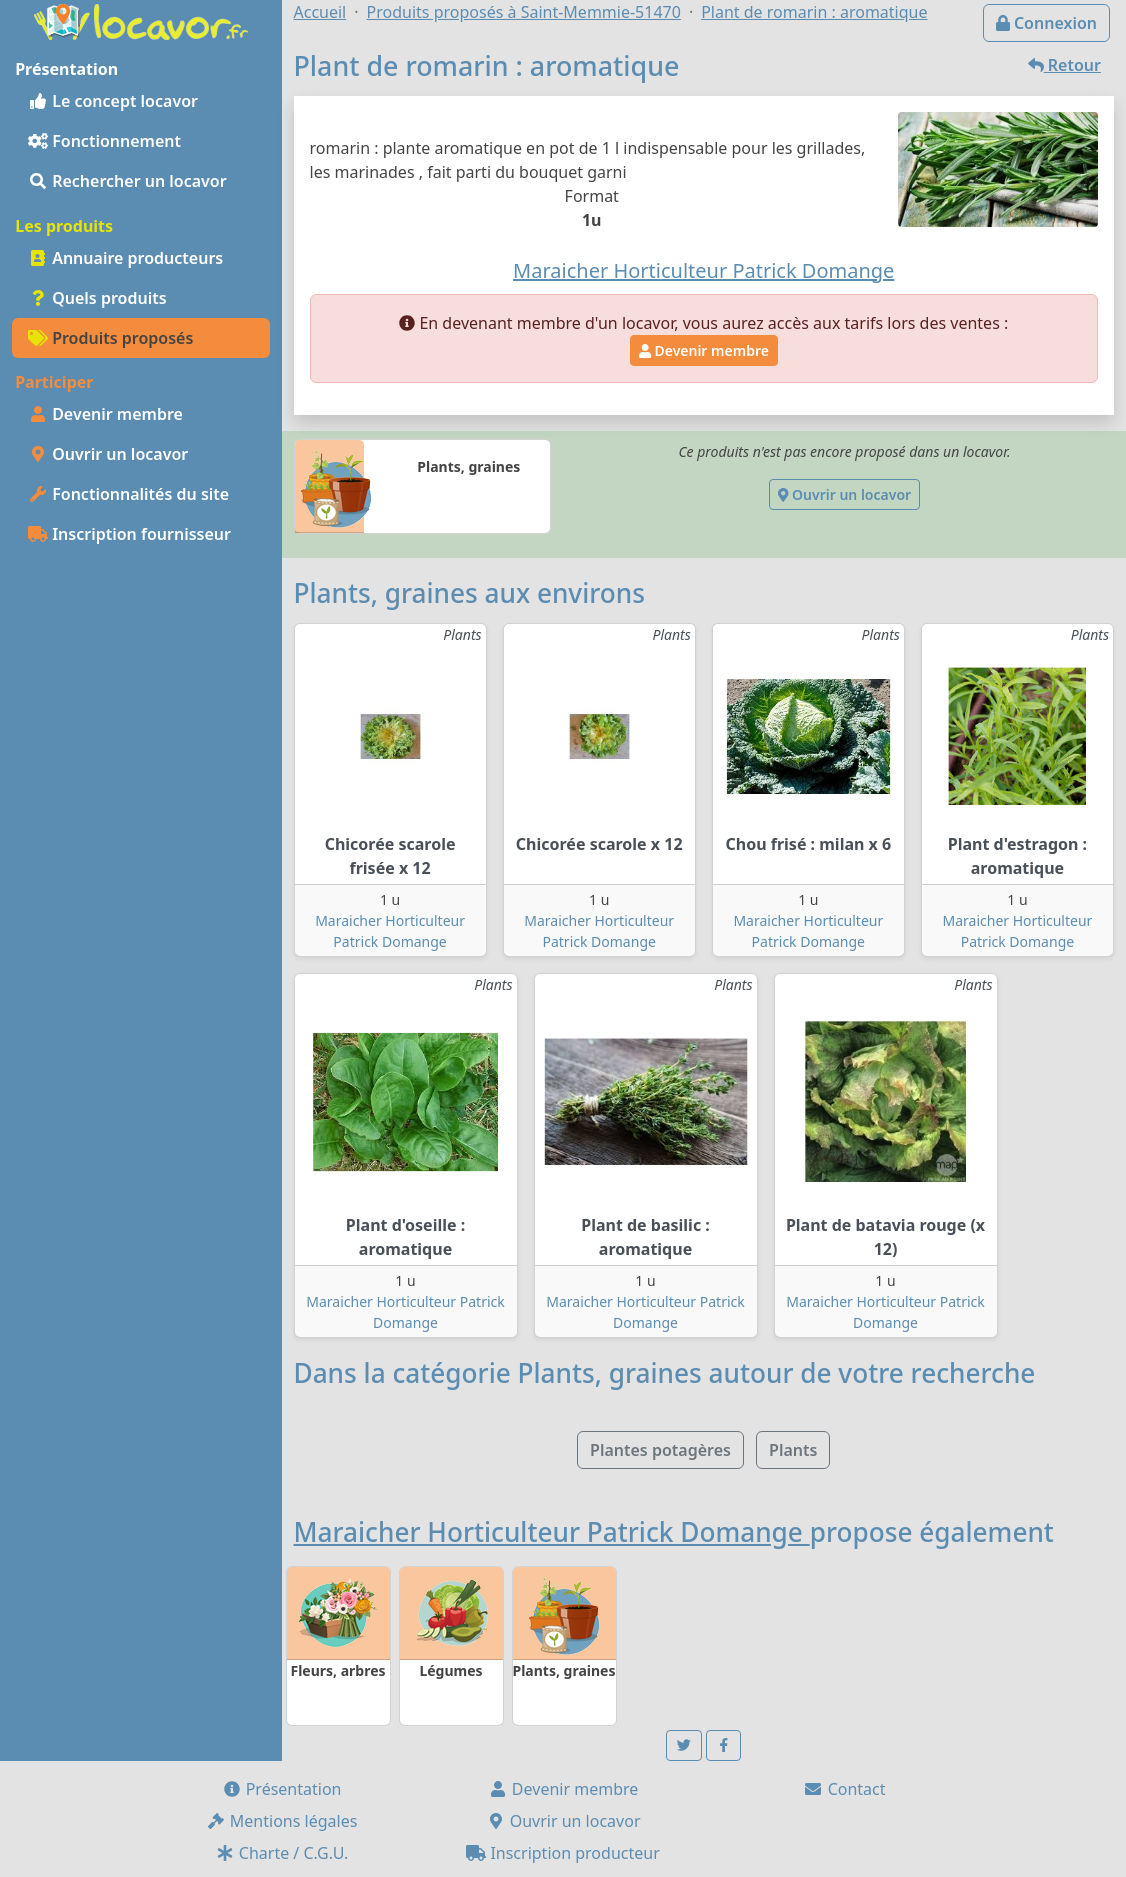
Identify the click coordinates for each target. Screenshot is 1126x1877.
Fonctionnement (104, 141)
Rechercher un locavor (127, 181)
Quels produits (97, 298)
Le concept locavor (113, 101)
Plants (793, 1450)
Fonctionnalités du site (128, 494)
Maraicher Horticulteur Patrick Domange (552, 1532)
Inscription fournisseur (129, 534)
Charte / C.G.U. (282, 1853)
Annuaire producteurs (125, 258)
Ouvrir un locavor (108, 454)
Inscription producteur (563, 1853)
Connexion (1046, 23)
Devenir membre (105, 414)
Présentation (282, 1789)
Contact (844, 1789)
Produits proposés (110, 338)
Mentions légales (282, 1821)
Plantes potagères (660, 1450)
